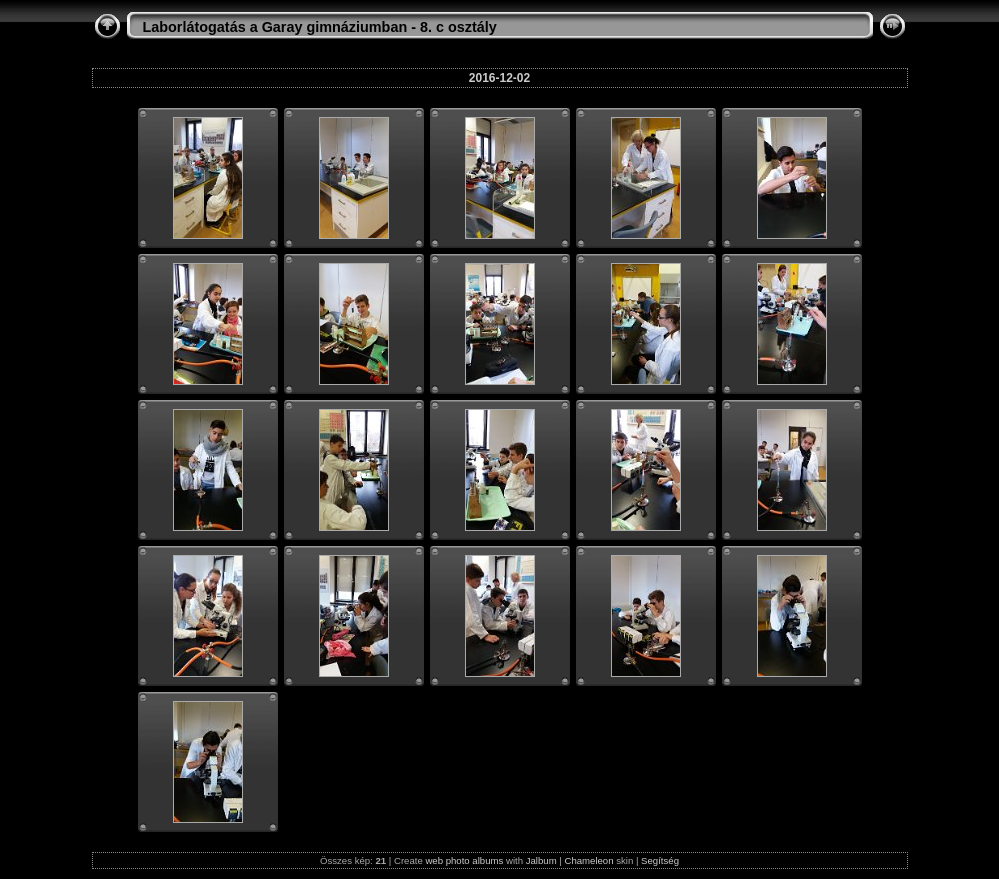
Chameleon (588, 860)
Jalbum (541, 860)
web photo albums (464, 860)
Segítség (660, 860)
